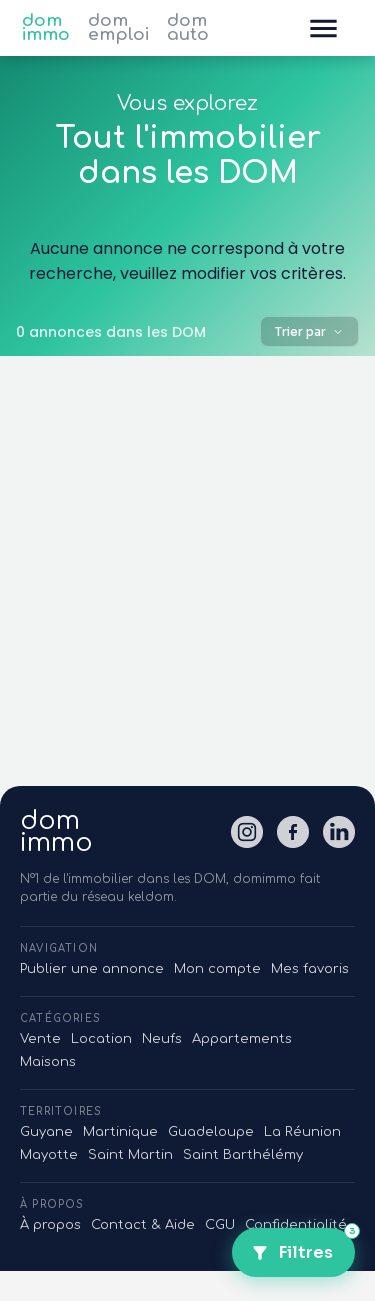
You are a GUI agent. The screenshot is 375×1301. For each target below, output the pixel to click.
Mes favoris (310, 969)
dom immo (46, 28)
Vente (40, 1039)
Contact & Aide (143, 1225)
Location (101, 1039)
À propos (50, 1225)
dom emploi (118, 28)
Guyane (46, 1132)
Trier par (309, 331)
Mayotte (49, 1155)
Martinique (120, 1132)
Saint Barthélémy (243, 1155)
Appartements (242, 1039)
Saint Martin (130, 1155)
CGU (220, 1225)
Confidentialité (296, 1225)
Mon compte (217, 969)
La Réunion (302, 1132)
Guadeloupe (211, 1132)
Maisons (48, 1062)
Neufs (162, 1039)
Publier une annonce (92, 969)
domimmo (56, 832)
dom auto (188, 28)
